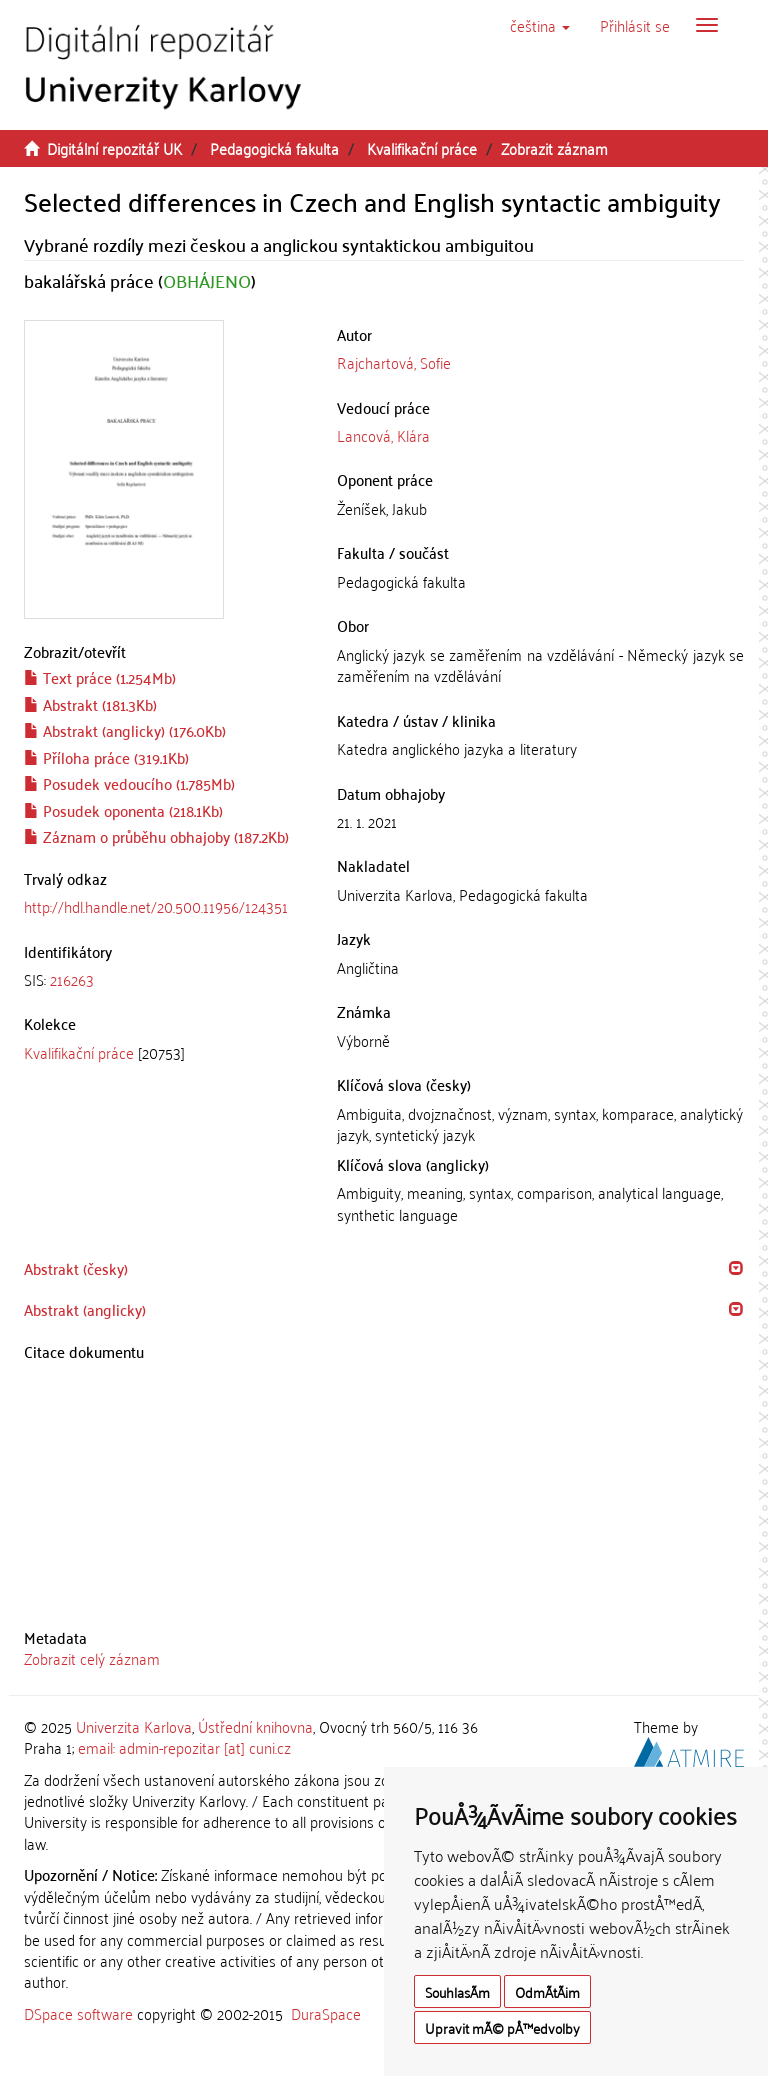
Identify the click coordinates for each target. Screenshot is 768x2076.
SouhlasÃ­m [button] (457, 1991)
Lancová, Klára (383, 435)
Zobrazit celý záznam (92, 1658)
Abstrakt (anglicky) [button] (85, 1309)
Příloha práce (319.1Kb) (106, 757)
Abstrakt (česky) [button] (76, 1268)
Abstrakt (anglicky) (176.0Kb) (125, 730)
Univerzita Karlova (134, 1726)
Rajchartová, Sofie (394, 362)
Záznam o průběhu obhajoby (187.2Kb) (156, 836)
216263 (72, 979)
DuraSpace (326, 2013)
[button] (540, 25)
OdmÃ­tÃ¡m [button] (547, 1991)
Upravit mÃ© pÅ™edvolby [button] (502, 2027)
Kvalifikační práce (422, 148)
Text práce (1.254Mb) (100, 677)
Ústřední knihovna (255, 1726)
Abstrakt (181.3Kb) (90, 704)
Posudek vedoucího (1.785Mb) (129, 783)
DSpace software (78, 2013)
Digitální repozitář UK (114, 148)
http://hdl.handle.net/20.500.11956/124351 (156, 906)
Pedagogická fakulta (274, 148)
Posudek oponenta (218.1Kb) (123, 810)
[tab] (165, 979)
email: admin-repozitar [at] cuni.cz (184, 1747)
